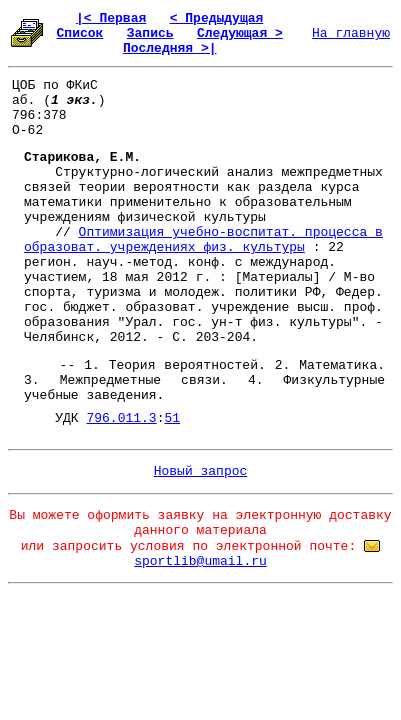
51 (172, 418)
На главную (351, 33)
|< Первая (111, 18)
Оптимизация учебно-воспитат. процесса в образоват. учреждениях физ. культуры (203, 240)
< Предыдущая (217, 18)
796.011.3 (121, 418)
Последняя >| (170, 48)
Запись (150, 33)
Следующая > (240, 33)
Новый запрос (201, 471)
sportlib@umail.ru (200, 561)
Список (80, 33)
